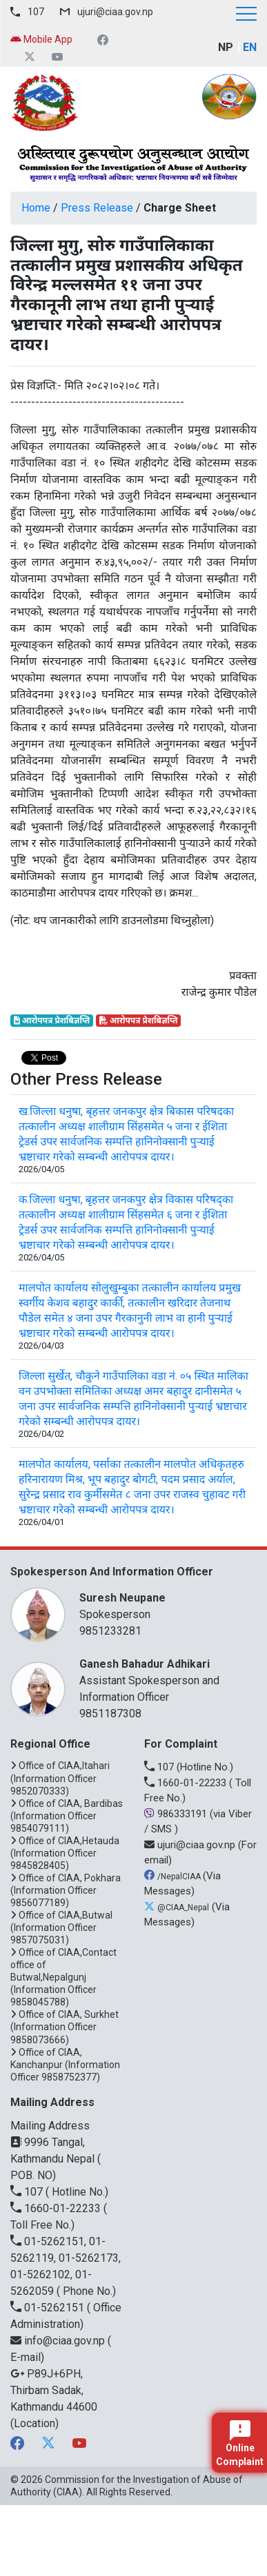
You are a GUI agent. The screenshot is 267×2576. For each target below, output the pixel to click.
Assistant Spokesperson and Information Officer (161, 1680)
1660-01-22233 (186, 1783)
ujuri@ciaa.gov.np (115, 11)
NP (225, 47)
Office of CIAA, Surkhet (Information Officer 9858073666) (64, 2027)
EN (250, 47)
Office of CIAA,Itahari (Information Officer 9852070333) (60, 1778)
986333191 (177, 1814)
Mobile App (41, 39)
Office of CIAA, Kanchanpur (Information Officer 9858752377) (65, 2065)
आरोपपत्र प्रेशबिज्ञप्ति (52, 1020)
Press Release (97, 207)
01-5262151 (48, 2307)
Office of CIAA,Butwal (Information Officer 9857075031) (61, 1927)
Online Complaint (240, 2443)
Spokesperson (161, 1605)
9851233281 (110, 1630)
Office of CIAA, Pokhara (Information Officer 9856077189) (65, 1890)
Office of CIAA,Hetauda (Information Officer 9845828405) (64, 1853)
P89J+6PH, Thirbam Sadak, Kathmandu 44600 (53, 2390)
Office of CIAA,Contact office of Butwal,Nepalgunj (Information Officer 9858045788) (63, 1977)
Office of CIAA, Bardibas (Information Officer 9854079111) (66, 1816)
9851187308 (110, 1713)
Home (35, 207)
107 (36, 11)
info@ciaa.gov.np (59, 2340)
